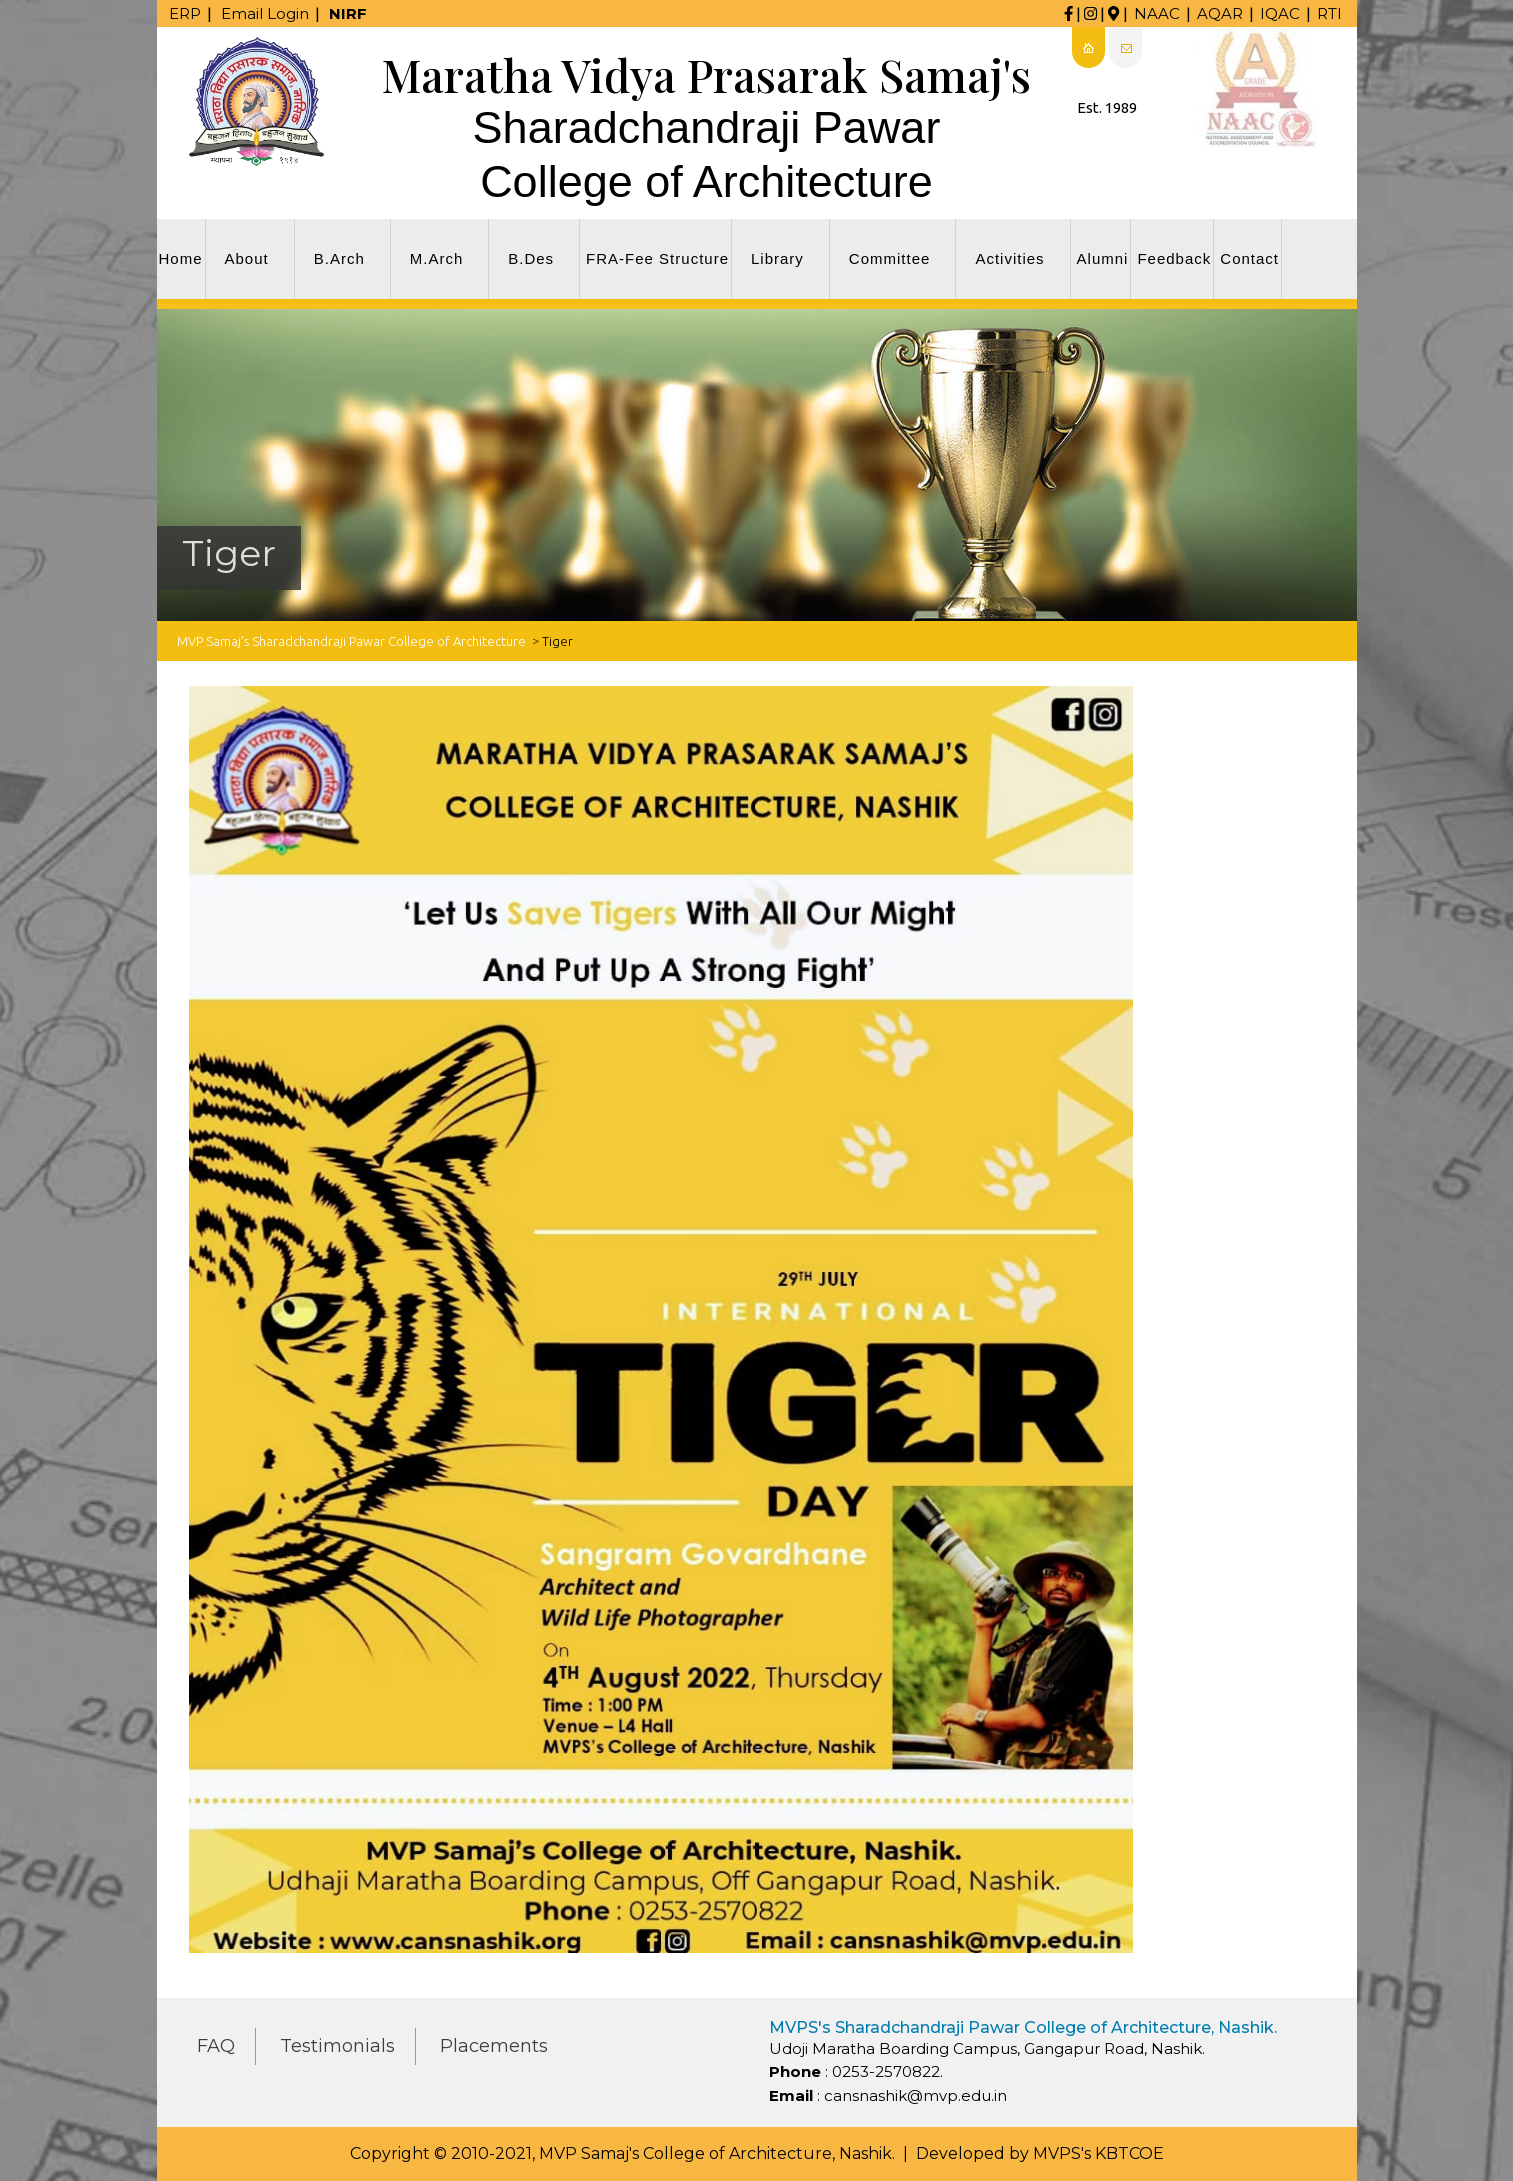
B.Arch (339, 258)
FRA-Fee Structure (657, 258)
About (247, 258)
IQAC (1280, 13)
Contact (1249, 258)
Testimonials (337, 2046)
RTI (1329, 13)
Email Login (265, 13)
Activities (1009, 258)
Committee (890, 258)
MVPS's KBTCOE (1098, 2153)
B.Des (531, 258)
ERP (185, 13)
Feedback (1174, 258)
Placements (494, 2046)
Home (181, 258)
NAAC (1157, 13)
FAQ (216, 2046)
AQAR (1220, 13)
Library (777, 258)
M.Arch (437, 258)
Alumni (1103, 258)
